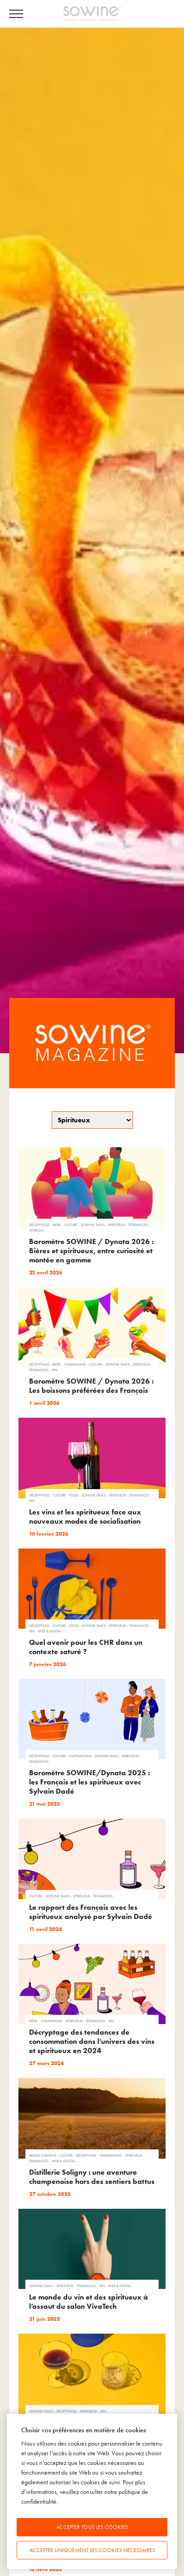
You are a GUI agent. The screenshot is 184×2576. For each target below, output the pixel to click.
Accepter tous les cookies (92, 2527)
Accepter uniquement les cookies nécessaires (92, 2550)
